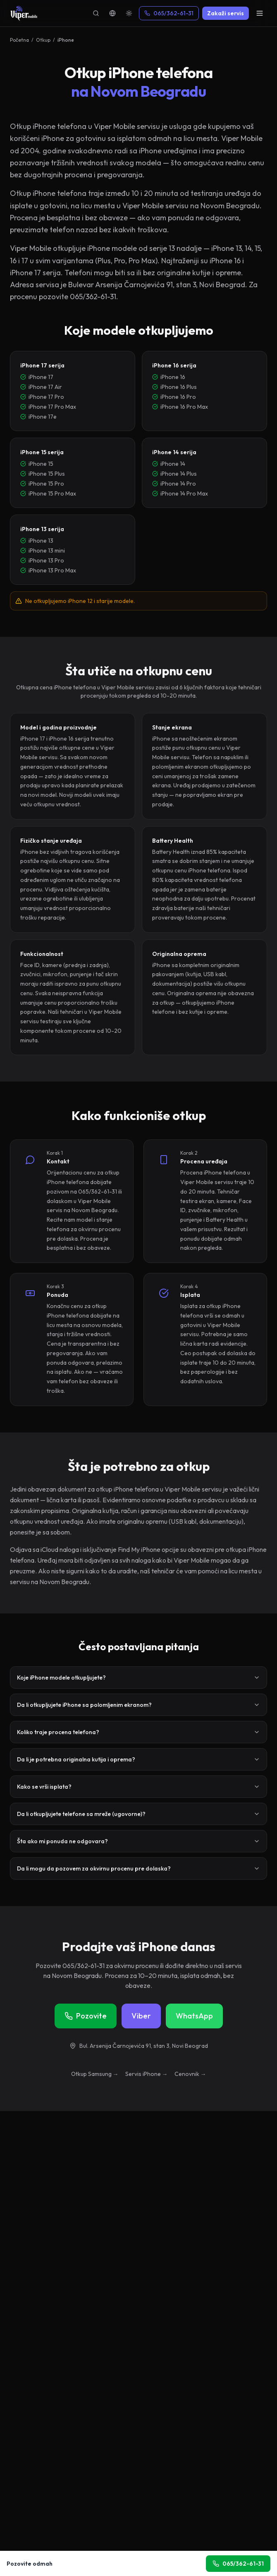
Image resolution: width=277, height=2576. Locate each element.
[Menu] (259, 13)
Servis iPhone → (146, 2074)
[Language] (112, 13)
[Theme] (129, 13)
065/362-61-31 (168, 13)
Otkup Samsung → (95, 2074)
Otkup (43, 40)
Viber (141, 2016)
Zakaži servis (225, 13)
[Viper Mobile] (24, 13)
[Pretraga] (96, 13)
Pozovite (85, 2016)
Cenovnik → (190, 2074)
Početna (19, 40)
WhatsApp (194, 2016)
